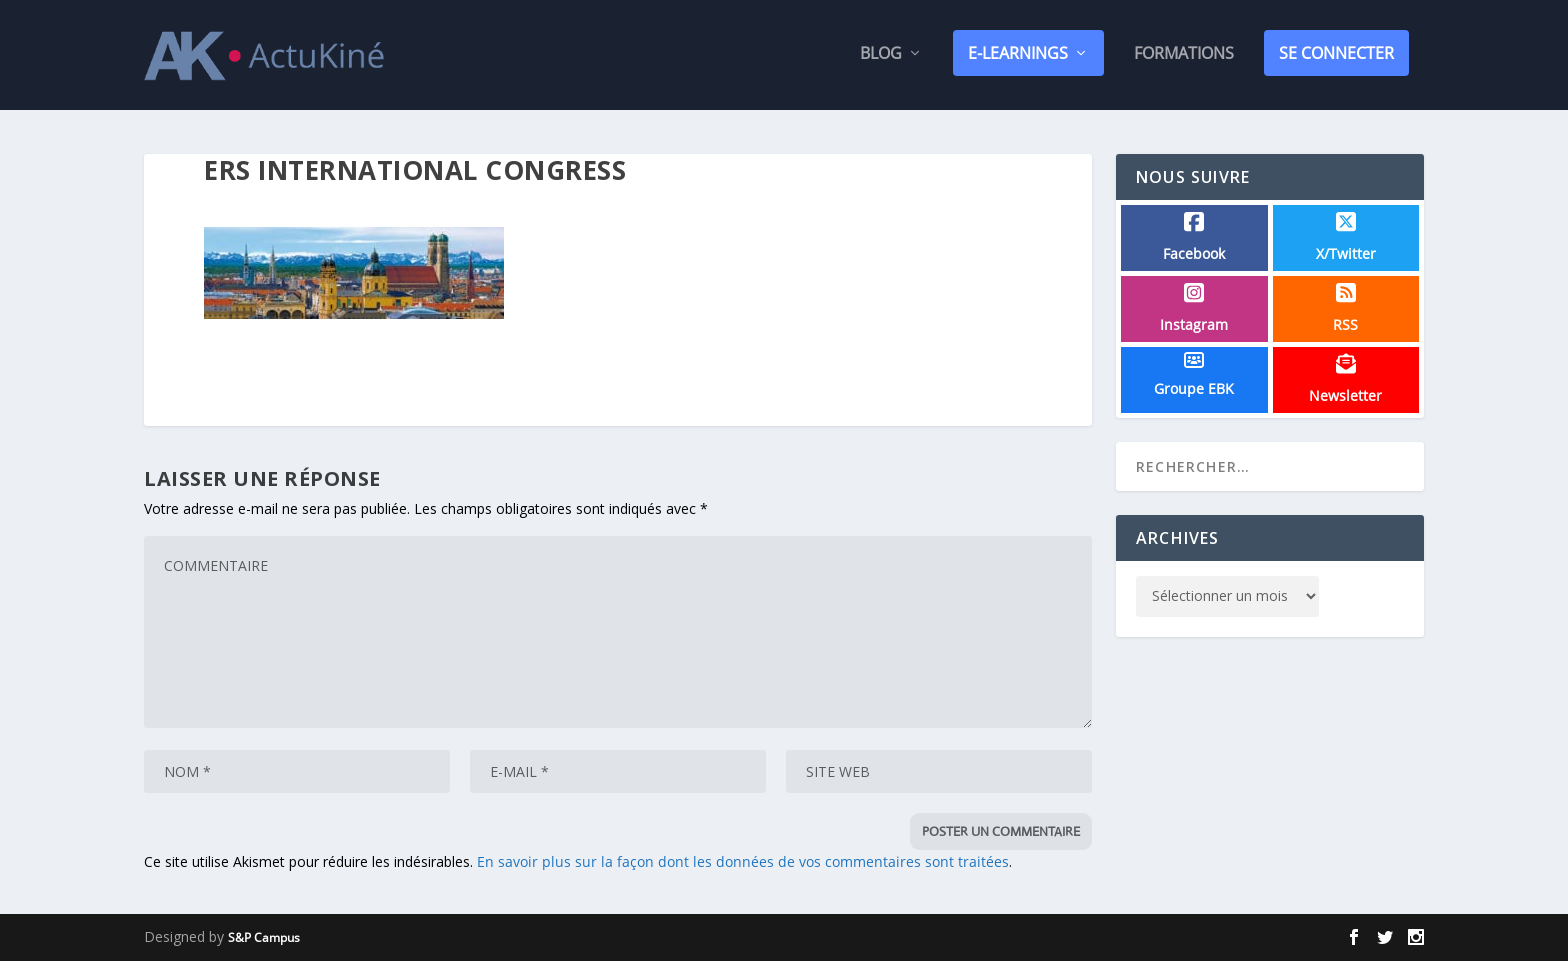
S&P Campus (264, 937)
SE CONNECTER (1336, 57)
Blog (881, 58)
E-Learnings (1018, 57)
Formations (1184, 58)
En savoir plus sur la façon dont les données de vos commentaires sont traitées (743, 862)
